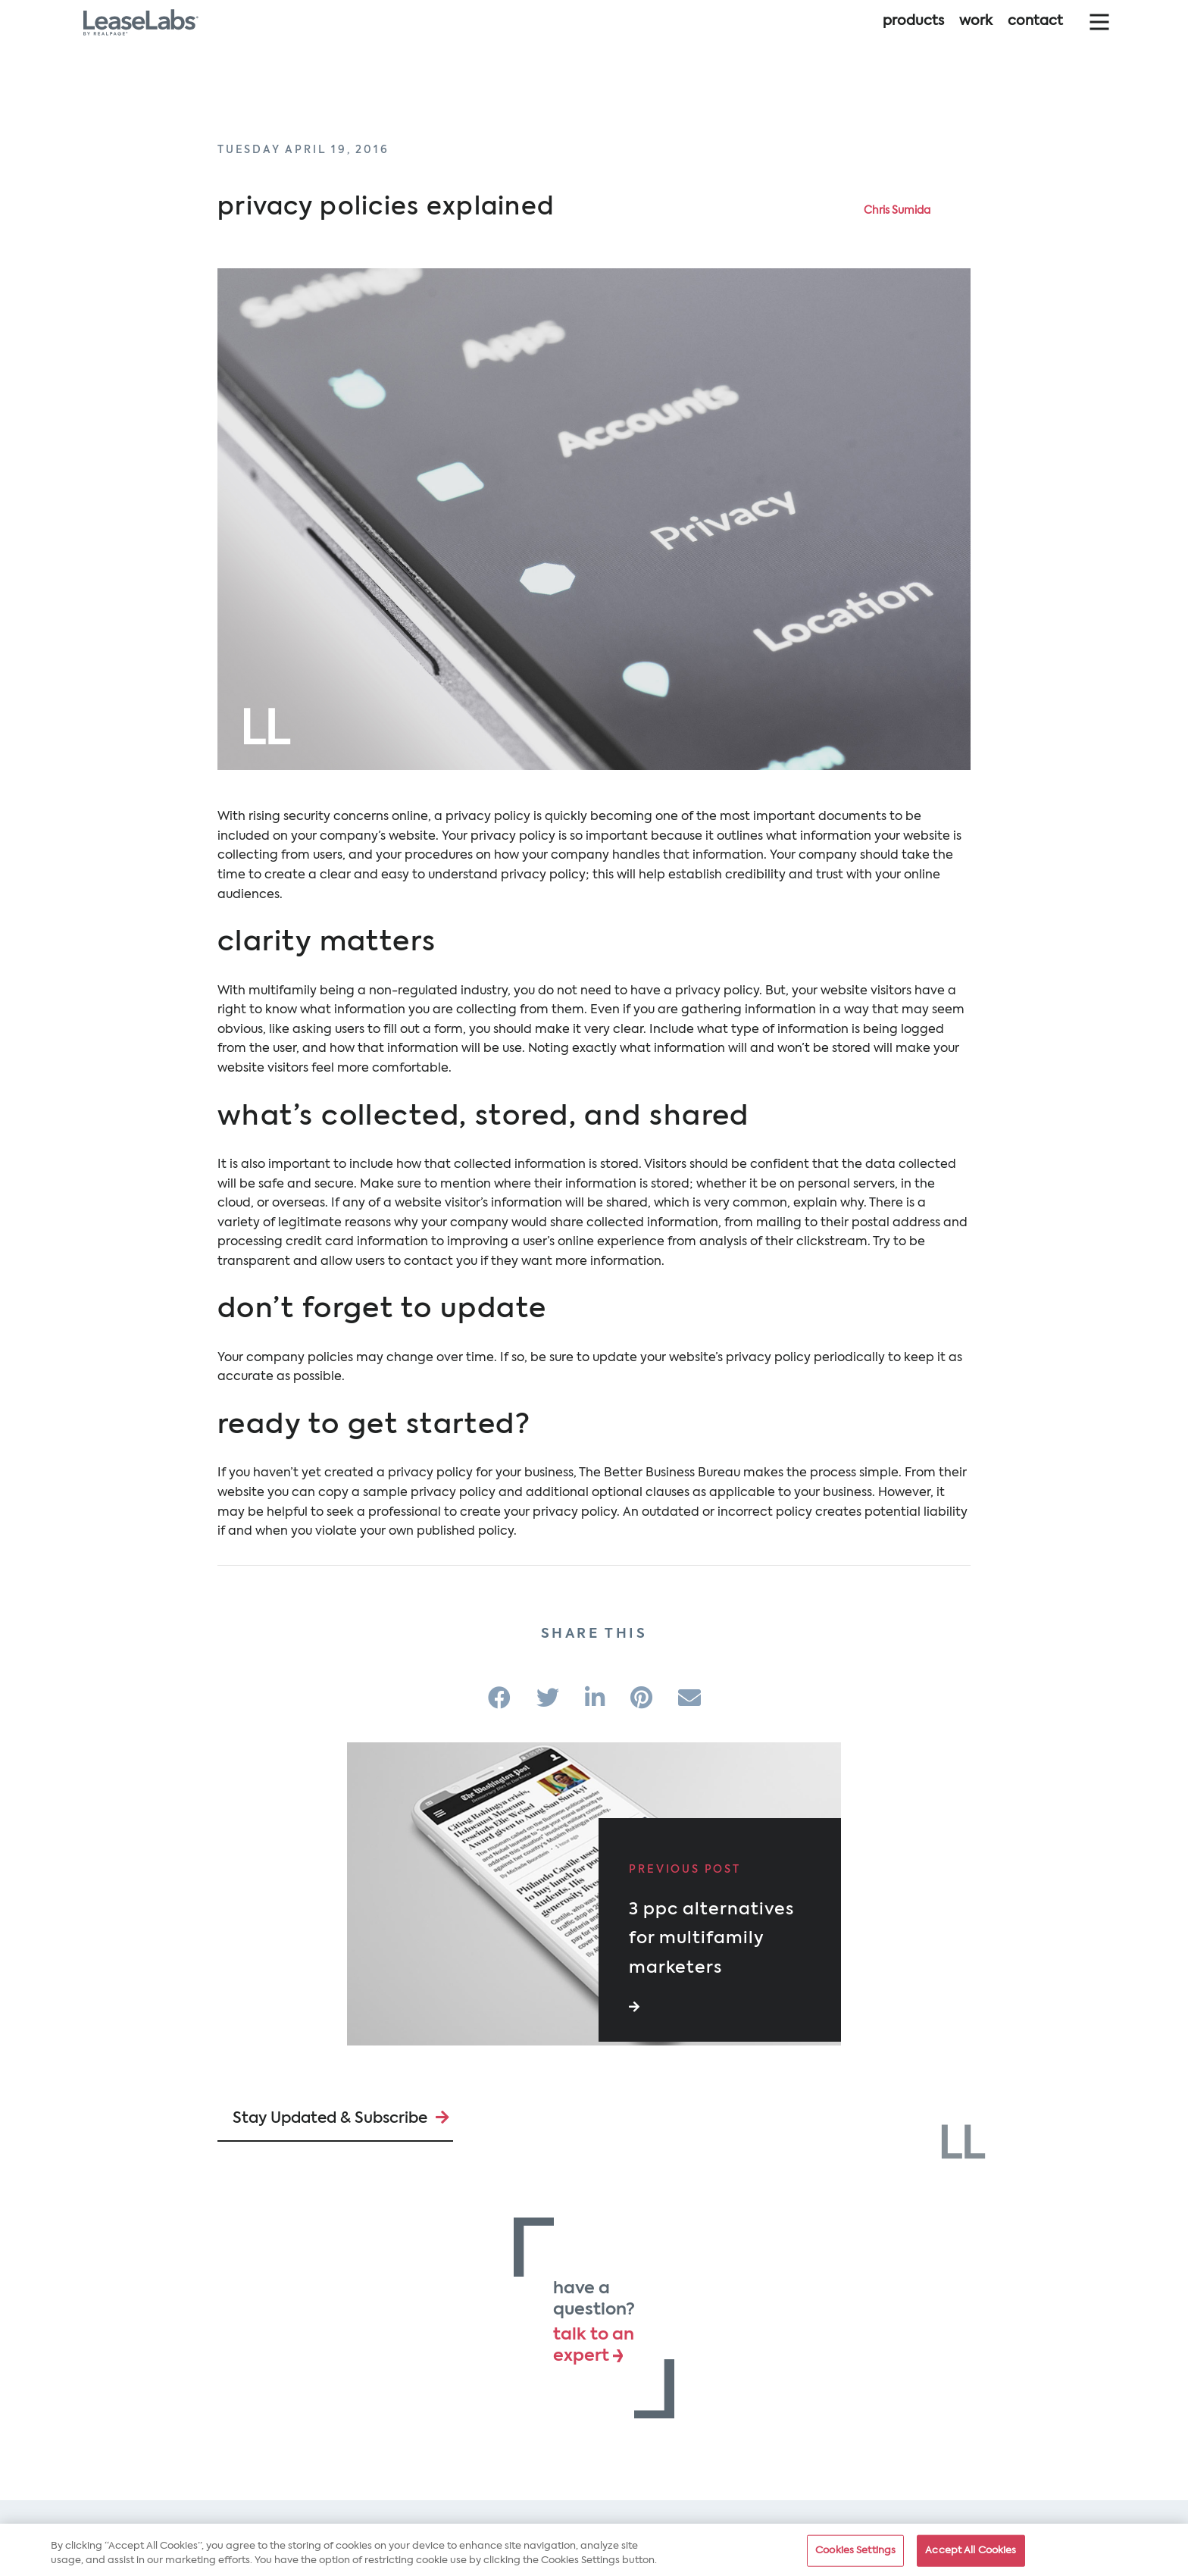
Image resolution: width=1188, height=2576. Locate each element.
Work (976, 36)
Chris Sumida (897, 210)
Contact (1035, 36)
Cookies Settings (855, 2555)
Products (913, 36)
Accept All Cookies (970, 2555)
